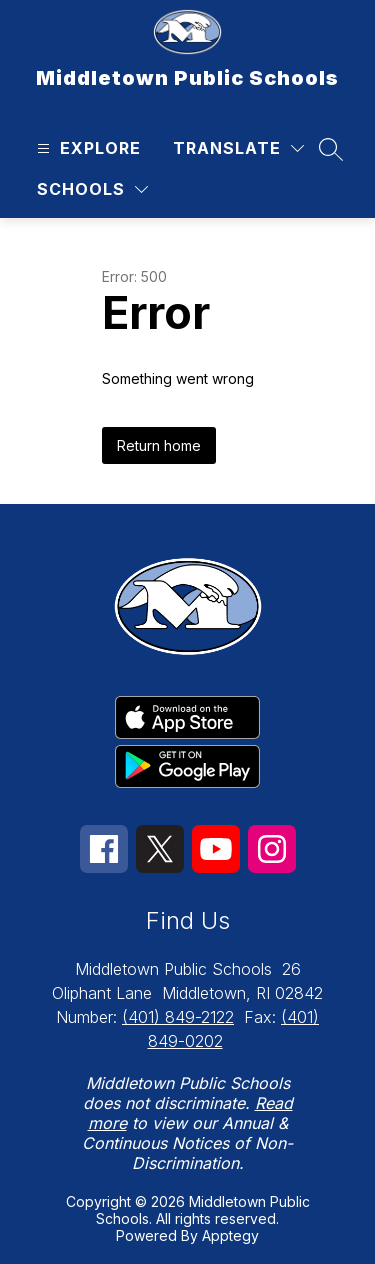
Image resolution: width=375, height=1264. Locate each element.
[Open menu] (86, 148)
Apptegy (230, 1235)
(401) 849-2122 (178, 1017)
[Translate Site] (238, 148)
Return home (159, 445)
